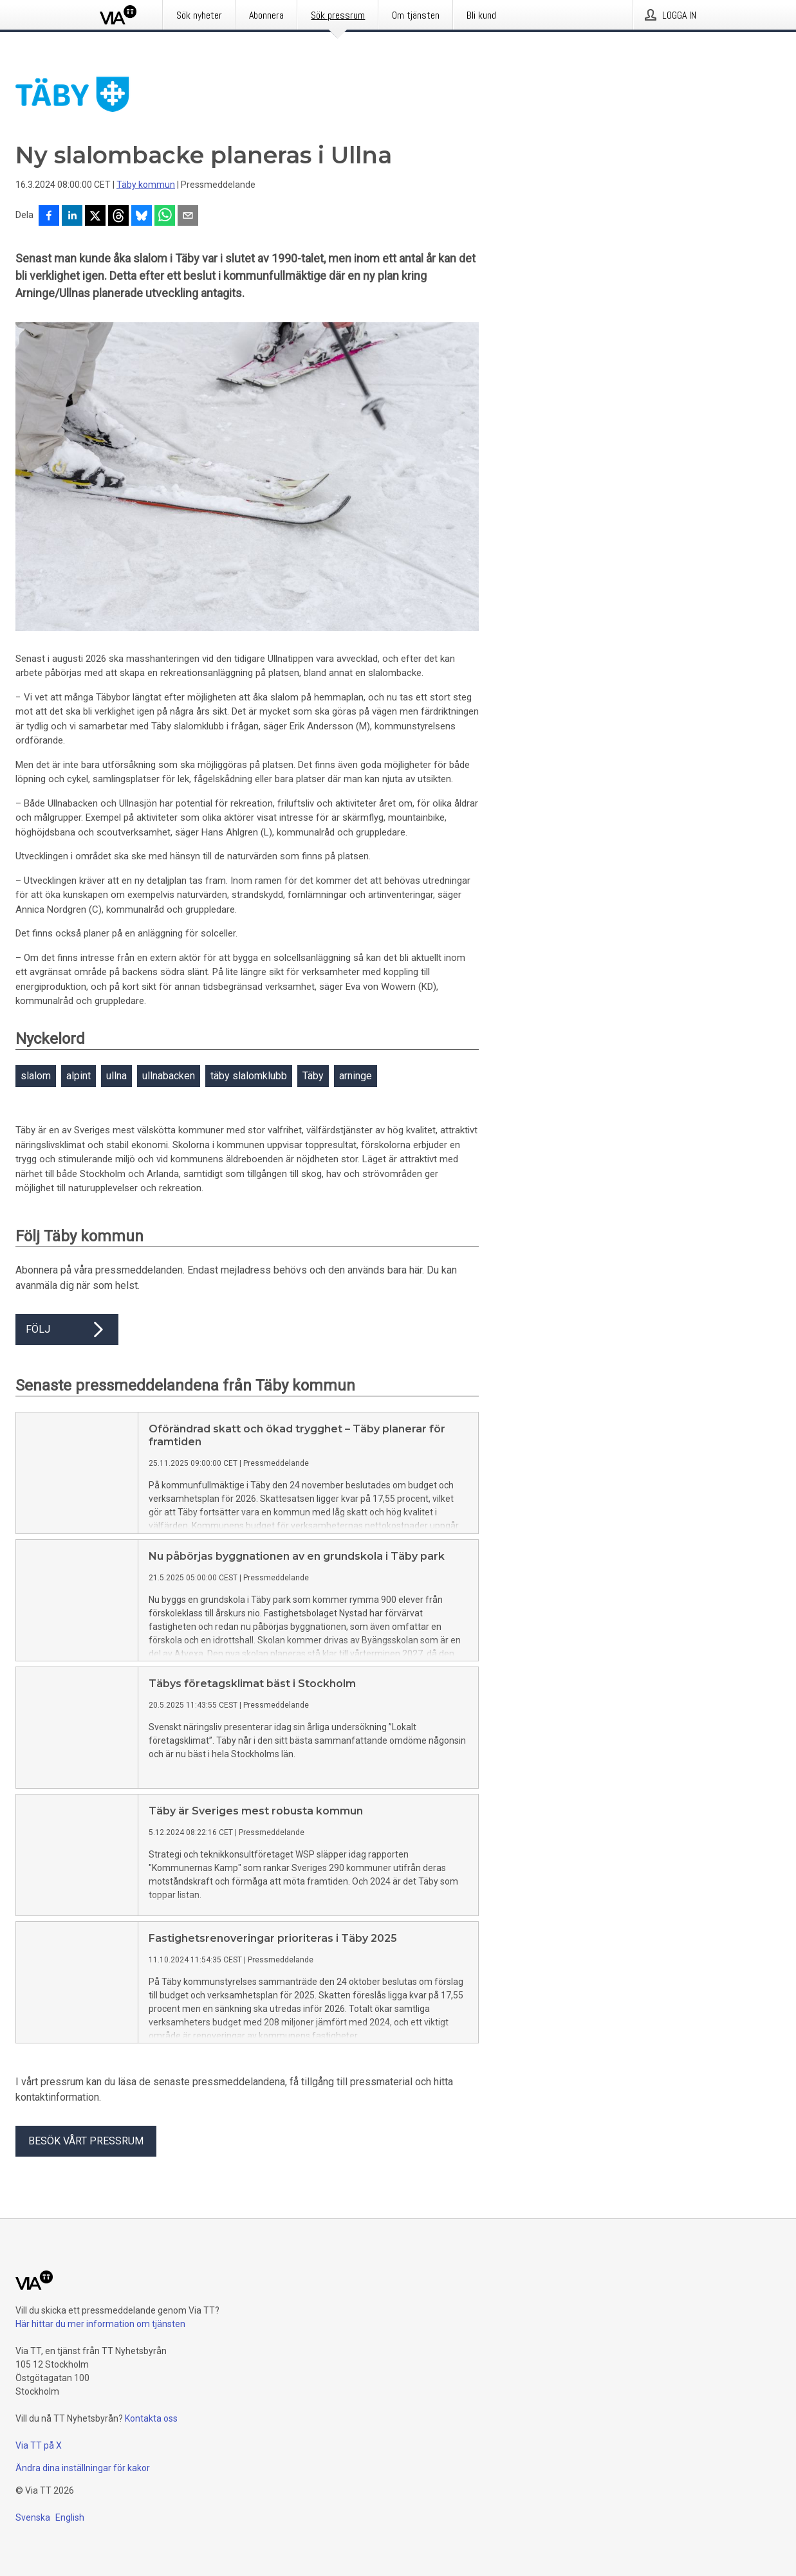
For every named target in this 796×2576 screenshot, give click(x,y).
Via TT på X (38, 2445)
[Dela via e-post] (188, 216)
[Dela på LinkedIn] (72, 216)
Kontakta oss (151, 2418)
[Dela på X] (95, 216)
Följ (67, 1329)
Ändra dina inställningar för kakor (82, 2468)
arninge (355, 1076)
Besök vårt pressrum (85, 2141)
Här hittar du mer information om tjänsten (100, 2324)
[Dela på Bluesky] (141, 216)
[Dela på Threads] (118, 216)
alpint (78, 1076)
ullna (116, 1076)
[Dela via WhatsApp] (164, 216)
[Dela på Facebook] (49, 216)
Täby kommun (145, 184)
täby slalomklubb (248, 1076)
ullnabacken (168, 1076)
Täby (313, 1076)
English (69, 2517)
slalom (36, 1076)
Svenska (32, 2517)
